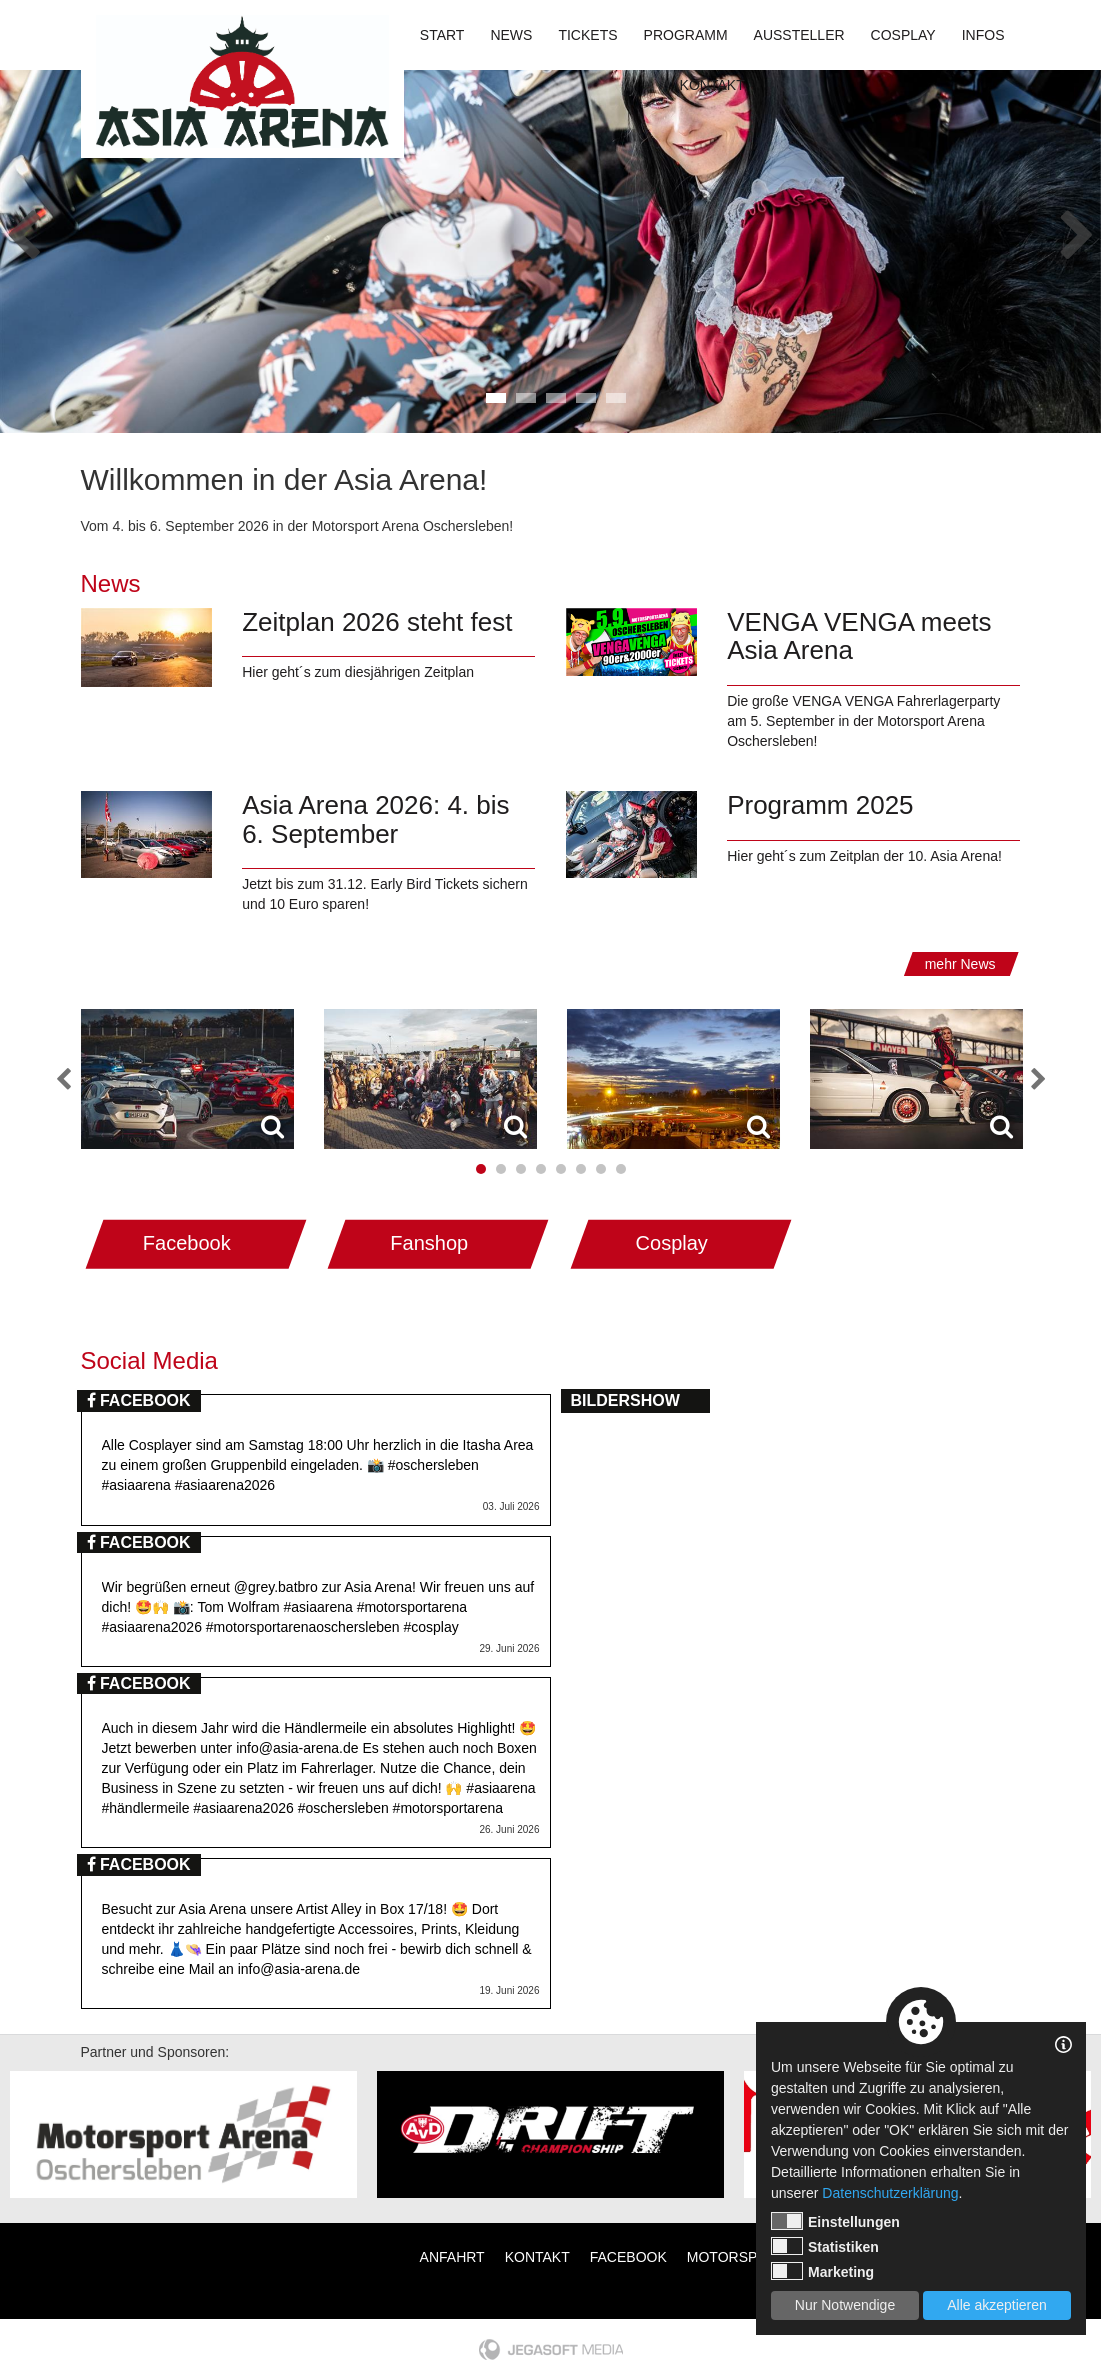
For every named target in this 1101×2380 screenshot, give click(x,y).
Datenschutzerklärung (890, 2193)
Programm (686, 35)
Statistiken (825, 2246)
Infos (983, 35)
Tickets (587, 35)
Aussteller (799, 35)
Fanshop (429, 1243)
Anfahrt (452, 2257)
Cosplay (903, 35)
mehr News (960, 964)
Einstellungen (835, 2221)
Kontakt (712, 85)
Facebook (187, 1243)
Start (442, 35)
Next (1077, 229)
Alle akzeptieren (997, 2305)
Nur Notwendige (845, 2305)
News (511, 35)
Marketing (822, 2271)
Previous (23, 229)
